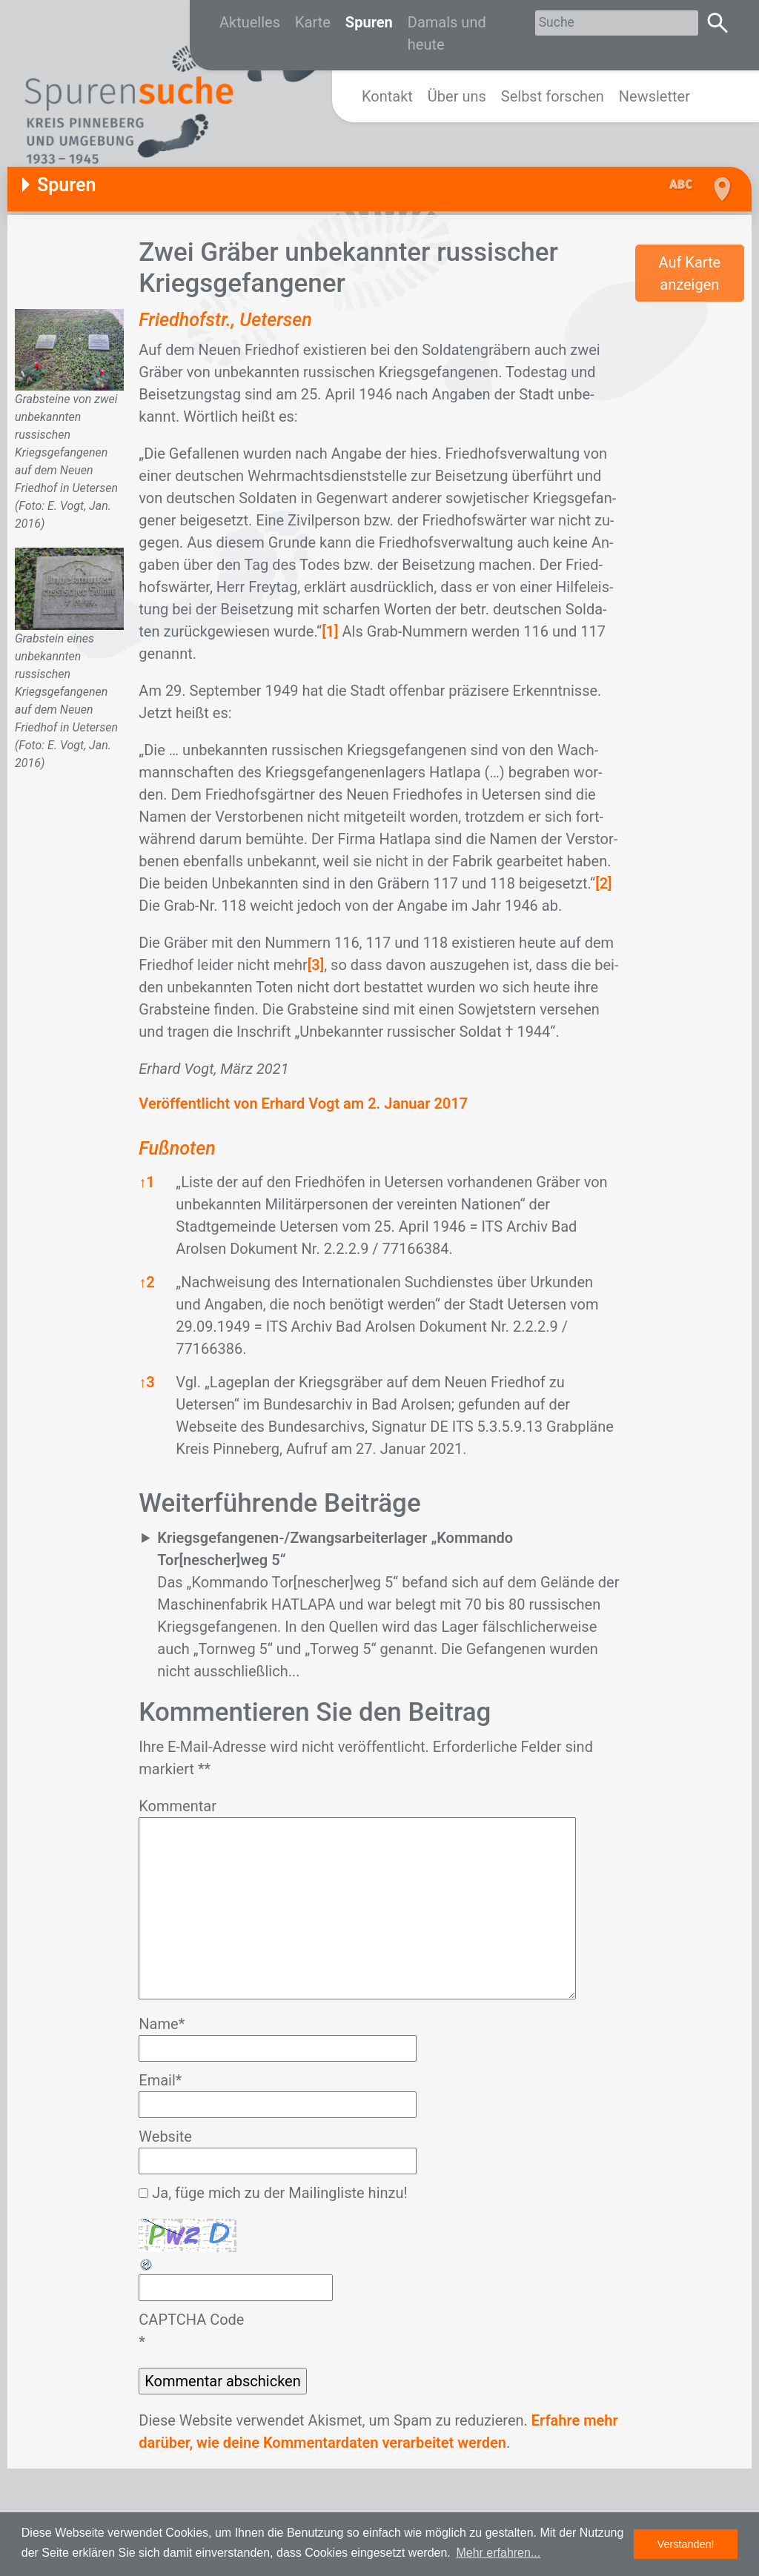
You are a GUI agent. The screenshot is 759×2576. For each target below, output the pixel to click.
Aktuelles (249, 22)
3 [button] (146, 1382)
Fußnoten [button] (177, 1148)
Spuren (369, 22)
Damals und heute (447, 33)
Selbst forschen (552, 96)
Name (162, 2024)
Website (165, 2136)
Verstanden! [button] (686, 2544)
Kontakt (387, 96)
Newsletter (654, 96)
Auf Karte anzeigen (689, 273)
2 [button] (146, 1282)
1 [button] (146, 1182)
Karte (313, 22)
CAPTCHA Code (191, 2319)
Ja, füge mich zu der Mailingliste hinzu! (273, 2193)
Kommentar (177, 1806)
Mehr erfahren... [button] (498, 2552)
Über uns (457, 96)
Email (160, 2080)
